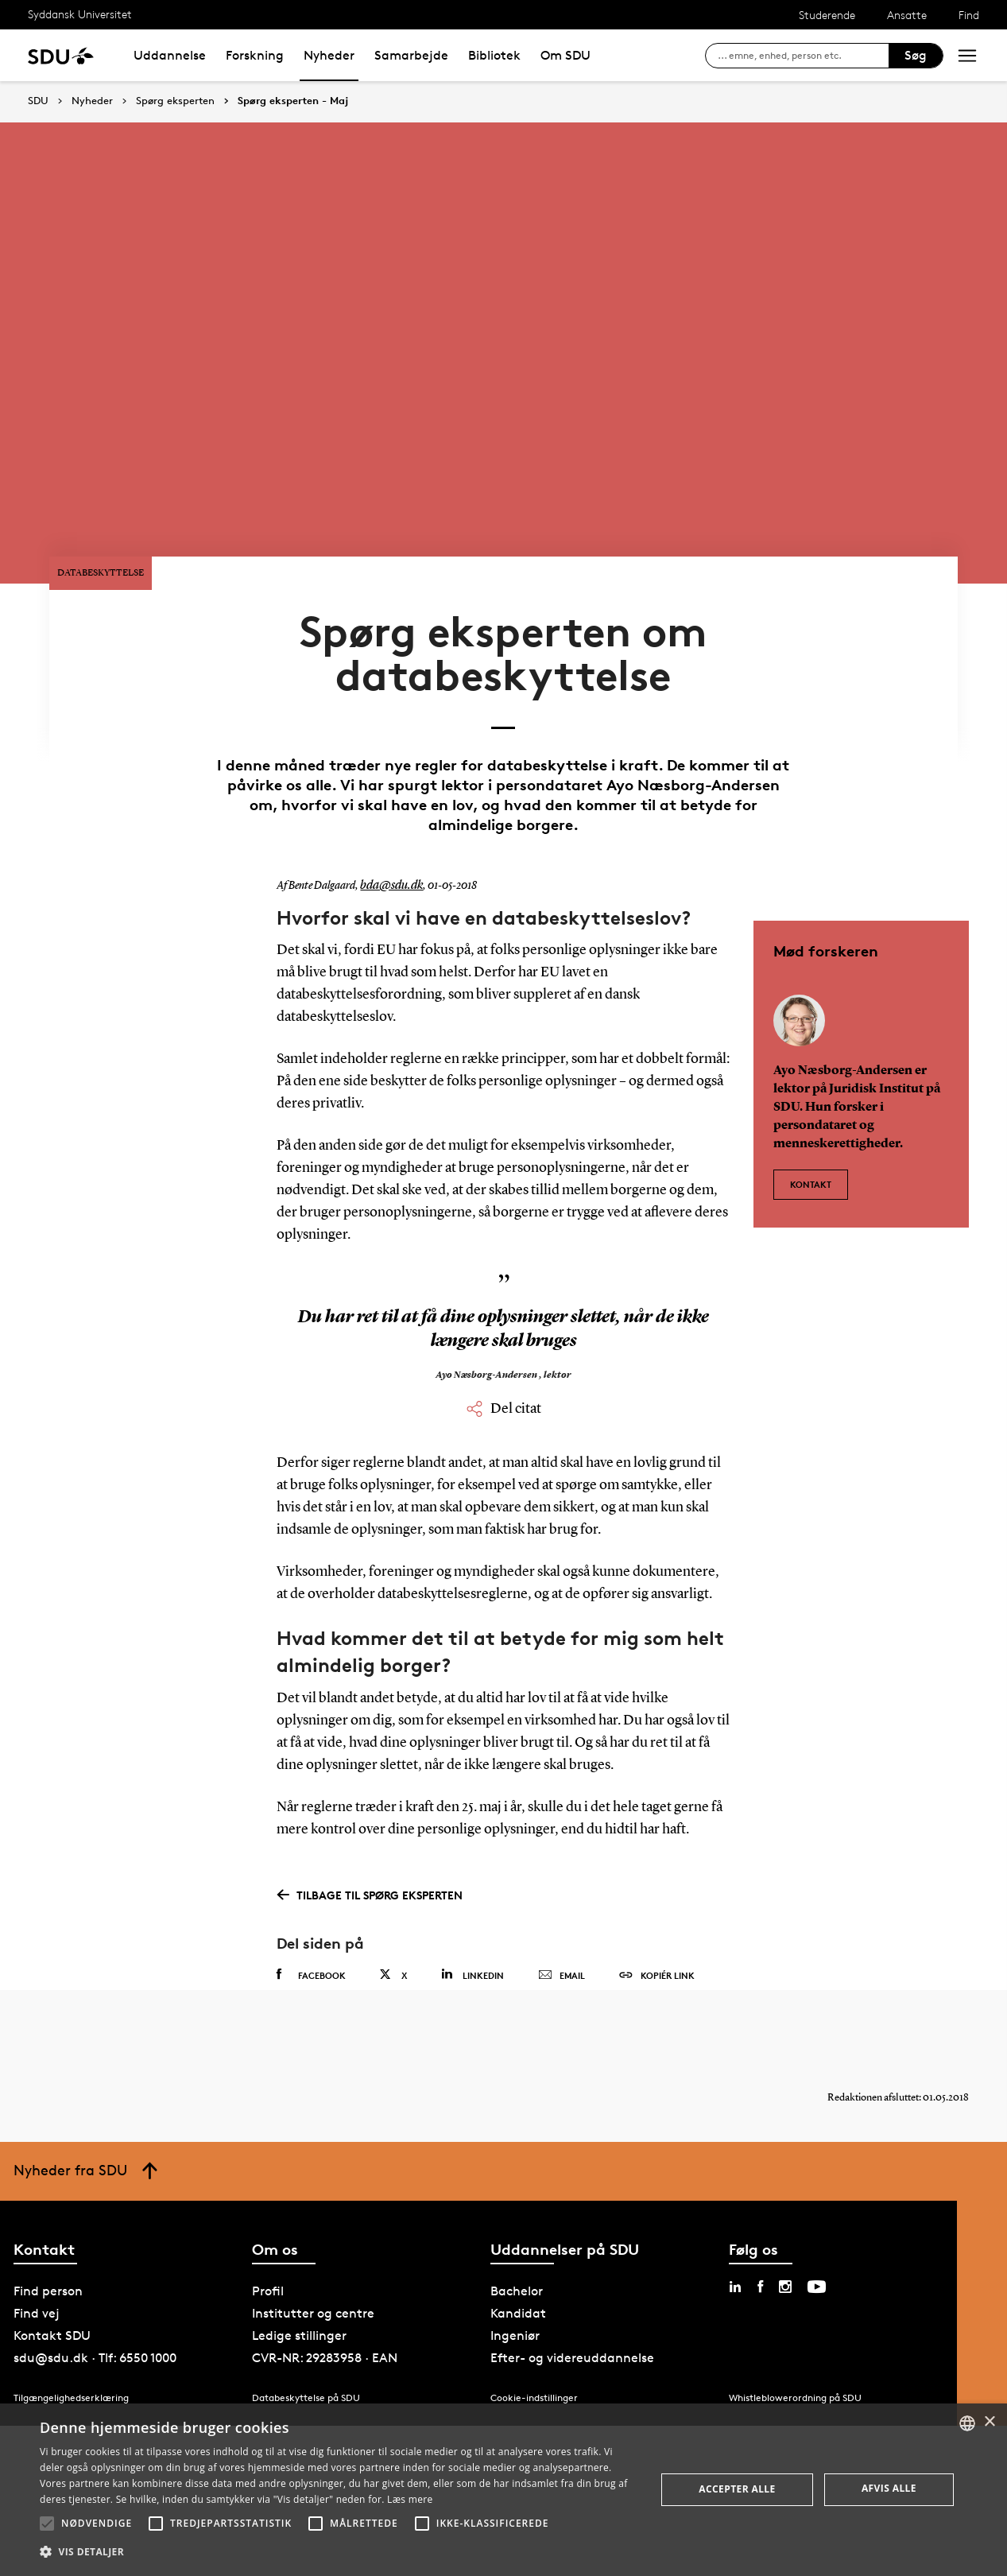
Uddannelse (170, 55)
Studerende (827, 14)
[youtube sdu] (817, 2234)
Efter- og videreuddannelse (572, 2305)
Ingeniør (515, 2283)
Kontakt (810, 1108)
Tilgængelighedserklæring (71, 2345)
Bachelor (516, 2238)
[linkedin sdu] (735, 2234)
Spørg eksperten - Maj (293, 101)
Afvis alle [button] (889, 2488)
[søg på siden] (803, 56)
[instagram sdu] (785, 2234)
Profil (268, 2238)
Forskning (255, 55)
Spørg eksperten (175, 101)
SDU (38, 100)
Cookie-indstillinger (534, 2345)
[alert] (503, 2489)
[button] (47, 2523)
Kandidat (518, 2260)
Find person (48, 2238)
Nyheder (329, 55)
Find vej (37, 2260)
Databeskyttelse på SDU (306, 2345)
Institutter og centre (313, 2260)
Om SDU (565, 55)
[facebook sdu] (760, 2234)
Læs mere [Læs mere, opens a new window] (409, 2499)
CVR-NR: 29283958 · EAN (324, 2305)
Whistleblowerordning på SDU (795, 2345)
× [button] (989, 2422)
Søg (915, 55)
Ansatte (907, 14)
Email (561, 1907)
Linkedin (472, 1906)
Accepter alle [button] (737, 2489)
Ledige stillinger (299, 2283)
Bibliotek (494, 55)
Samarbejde (411, 55)
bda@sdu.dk (388, 817)
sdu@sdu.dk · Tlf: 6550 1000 (95, 2305)
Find (969, 14)
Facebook (311, 1906)
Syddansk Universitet (80, 14)
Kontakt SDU (52, 2283)
